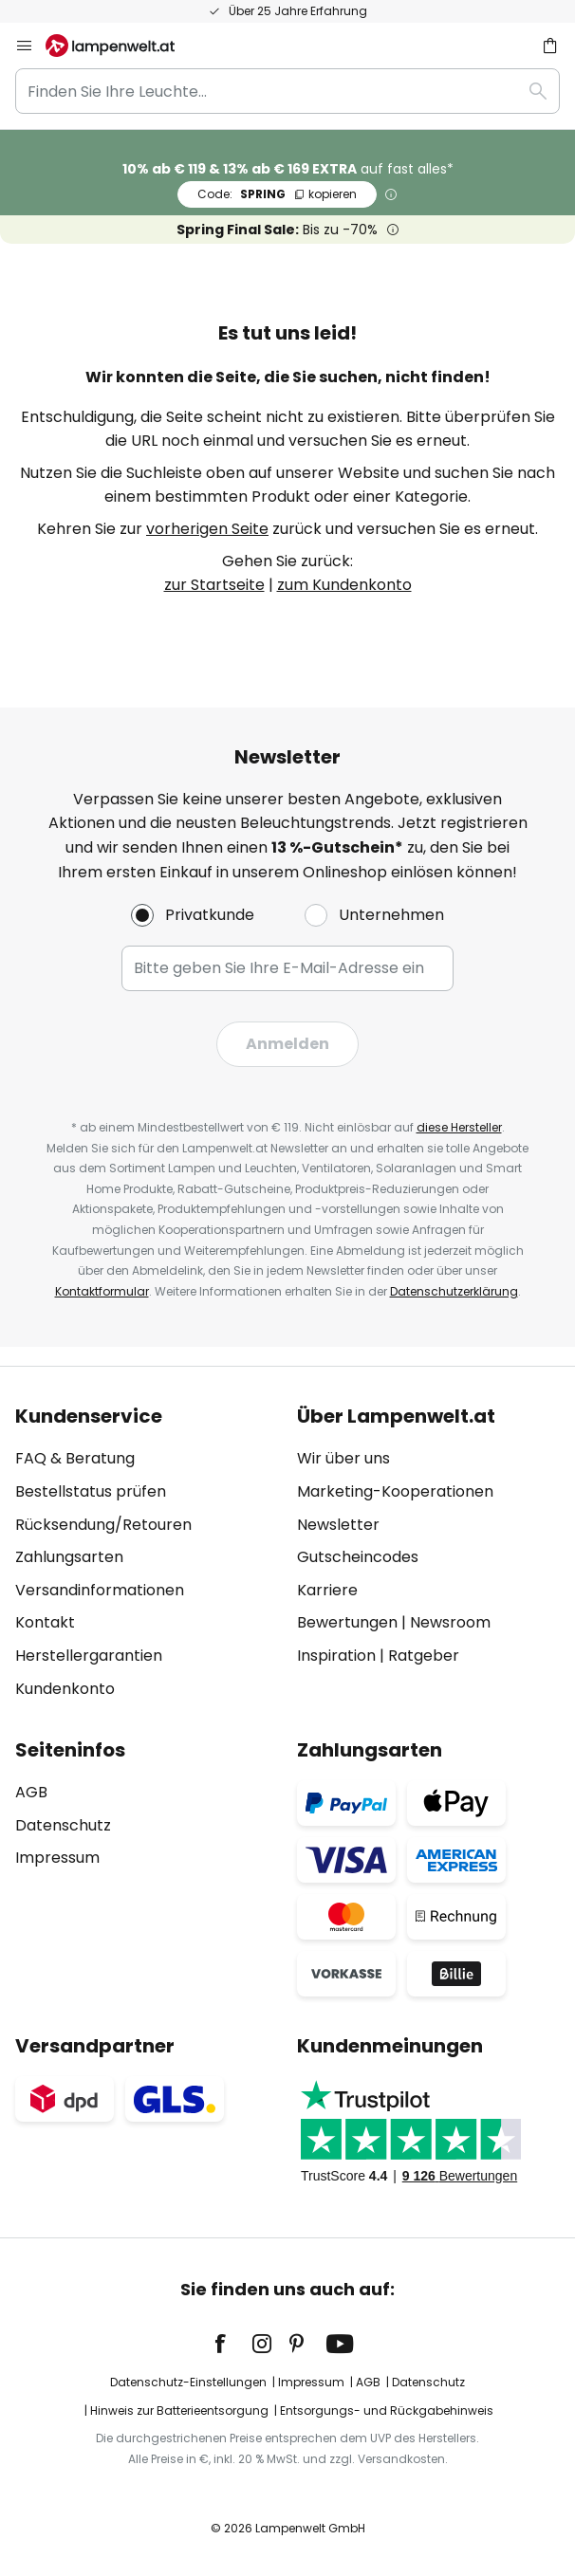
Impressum (57, 1857)
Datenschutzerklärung (454, 1291)
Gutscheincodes (357, 1557)
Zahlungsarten (69, 1557)
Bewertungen (347, 1622)
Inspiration (336, 1655)
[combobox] (287, 91)
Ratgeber (423, 1655)
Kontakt (45, 1622)
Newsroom (450, 1622)
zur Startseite (214, 585)
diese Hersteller (459, 1127)
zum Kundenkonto (344, 585)
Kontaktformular (102, 1291)
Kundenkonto (65, 1689)
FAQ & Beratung (75, 1458)
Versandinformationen (99, 1590)
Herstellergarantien (88, 1655)
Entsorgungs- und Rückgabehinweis (386, 2410)
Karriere (327, 1590)
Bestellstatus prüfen (90, 1491)
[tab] (146, 1553)
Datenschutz (63, 1825)
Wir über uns (343, 1458)
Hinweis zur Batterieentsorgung (179, 2410)
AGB (31, 1792)
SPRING (277, 194)
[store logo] (121, 45)
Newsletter (338, 1525)
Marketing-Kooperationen (395, 1491)
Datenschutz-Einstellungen (188, 2382)
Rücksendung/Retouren (103, 1525)
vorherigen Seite (207, 529)
